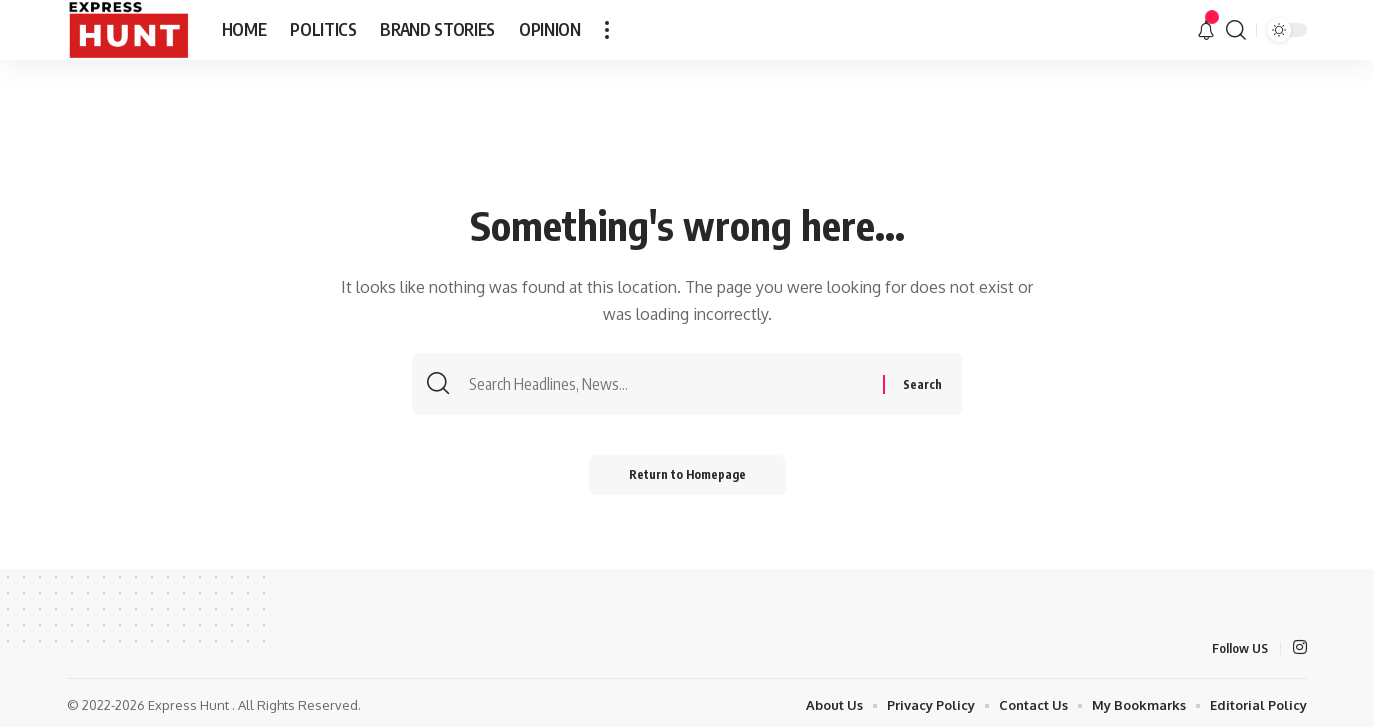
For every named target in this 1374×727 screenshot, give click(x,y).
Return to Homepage (687, 474)
